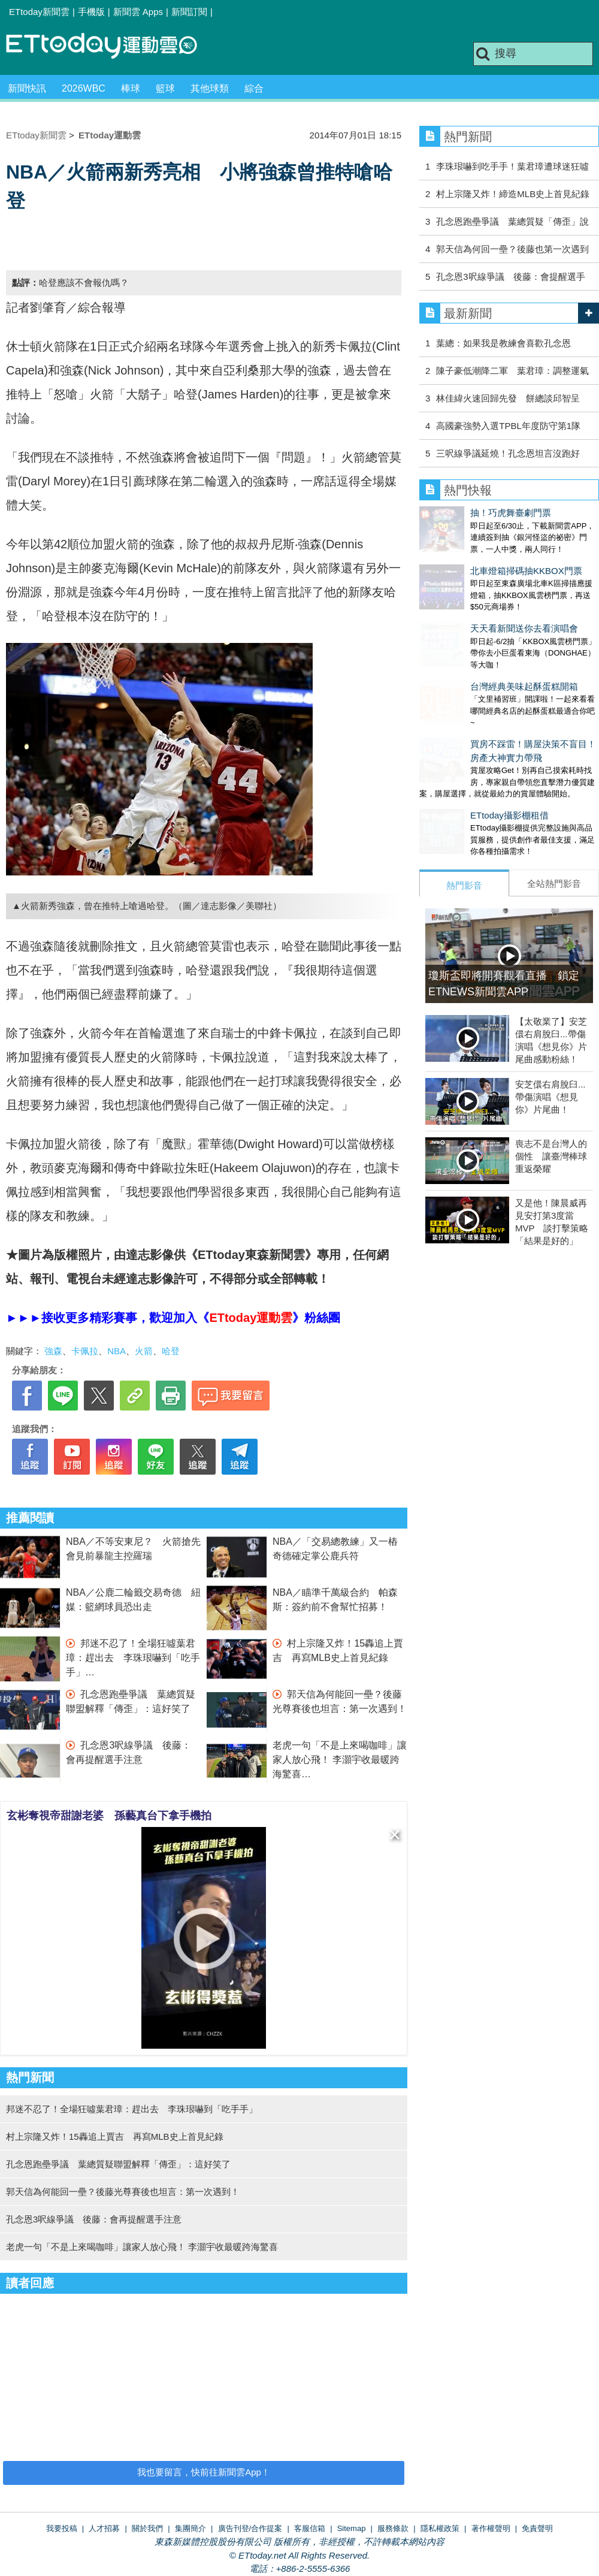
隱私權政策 (439, 2528)
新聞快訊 (27, 88)
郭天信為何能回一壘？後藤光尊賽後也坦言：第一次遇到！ (123, 2192)
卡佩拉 (84, 1351)
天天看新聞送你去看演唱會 (473, 604)
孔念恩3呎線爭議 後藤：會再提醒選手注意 (93, 2219)
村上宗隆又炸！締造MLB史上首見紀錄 (512, 194)
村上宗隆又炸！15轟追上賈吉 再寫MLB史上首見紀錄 (114, 2136)
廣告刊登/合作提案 (250, 2528)
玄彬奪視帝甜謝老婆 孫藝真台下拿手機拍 (109, 1816)
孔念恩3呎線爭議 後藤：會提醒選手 (510, 276)
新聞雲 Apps (138, 12)
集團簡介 (190, 2528)
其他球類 (209, 88)
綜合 (254, 88)
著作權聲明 (490, 2528)
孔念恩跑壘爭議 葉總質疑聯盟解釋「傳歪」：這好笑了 (118, 2164)
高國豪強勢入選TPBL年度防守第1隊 (508, 426)
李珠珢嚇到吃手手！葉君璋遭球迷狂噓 (512, 166)
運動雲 (111, 46)
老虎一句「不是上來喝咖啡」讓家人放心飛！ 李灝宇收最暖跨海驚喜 (340, 1759)
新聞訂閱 (189, 12)
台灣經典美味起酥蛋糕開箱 (473, 650)
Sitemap (351, 2528)
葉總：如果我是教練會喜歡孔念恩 (503, 343)
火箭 (144, 1351)
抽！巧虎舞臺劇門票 (459, 513)
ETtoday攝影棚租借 (458, 767)
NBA (116, 1351)
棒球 (130, 88)
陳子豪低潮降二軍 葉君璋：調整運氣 (512, 371)
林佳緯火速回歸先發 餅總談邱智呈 (508, 398)
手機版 (91, 12)
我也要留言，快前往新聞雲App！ (203, 2472)
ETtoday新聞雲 (39, 12)
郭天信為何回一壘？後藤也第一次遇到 (512, 249)
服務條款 (393, 2528)
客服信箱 (309, 2528)
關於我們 (147, 2528)
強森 (53, 1351)
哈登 (171, 1351)
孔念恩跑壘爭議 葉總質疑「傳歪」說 (512, 221)
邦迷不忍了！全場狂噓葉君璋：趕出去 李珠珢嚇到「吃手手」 (133, 1657)
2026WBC (83, 88)
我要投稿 (61, 2528)
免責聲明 (537, 2528)
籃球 (165, 88)
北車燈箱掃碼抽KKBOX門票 (475, 559)
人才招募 (104, 2528)
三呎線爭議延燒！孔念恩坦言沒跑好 (508, 453)
